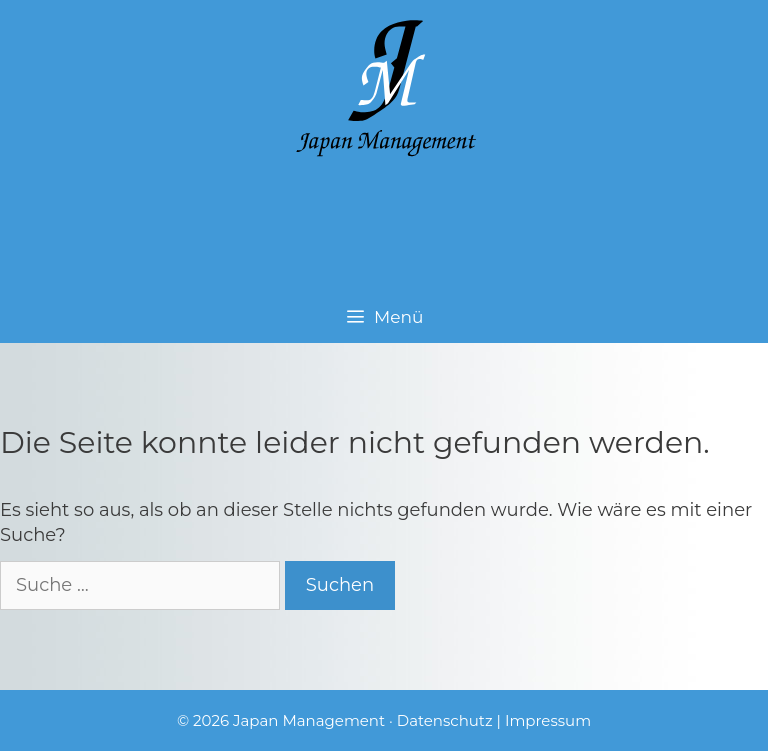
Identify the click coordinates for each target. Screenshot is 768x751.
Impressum (548, 720)
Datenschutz (445, 720)
